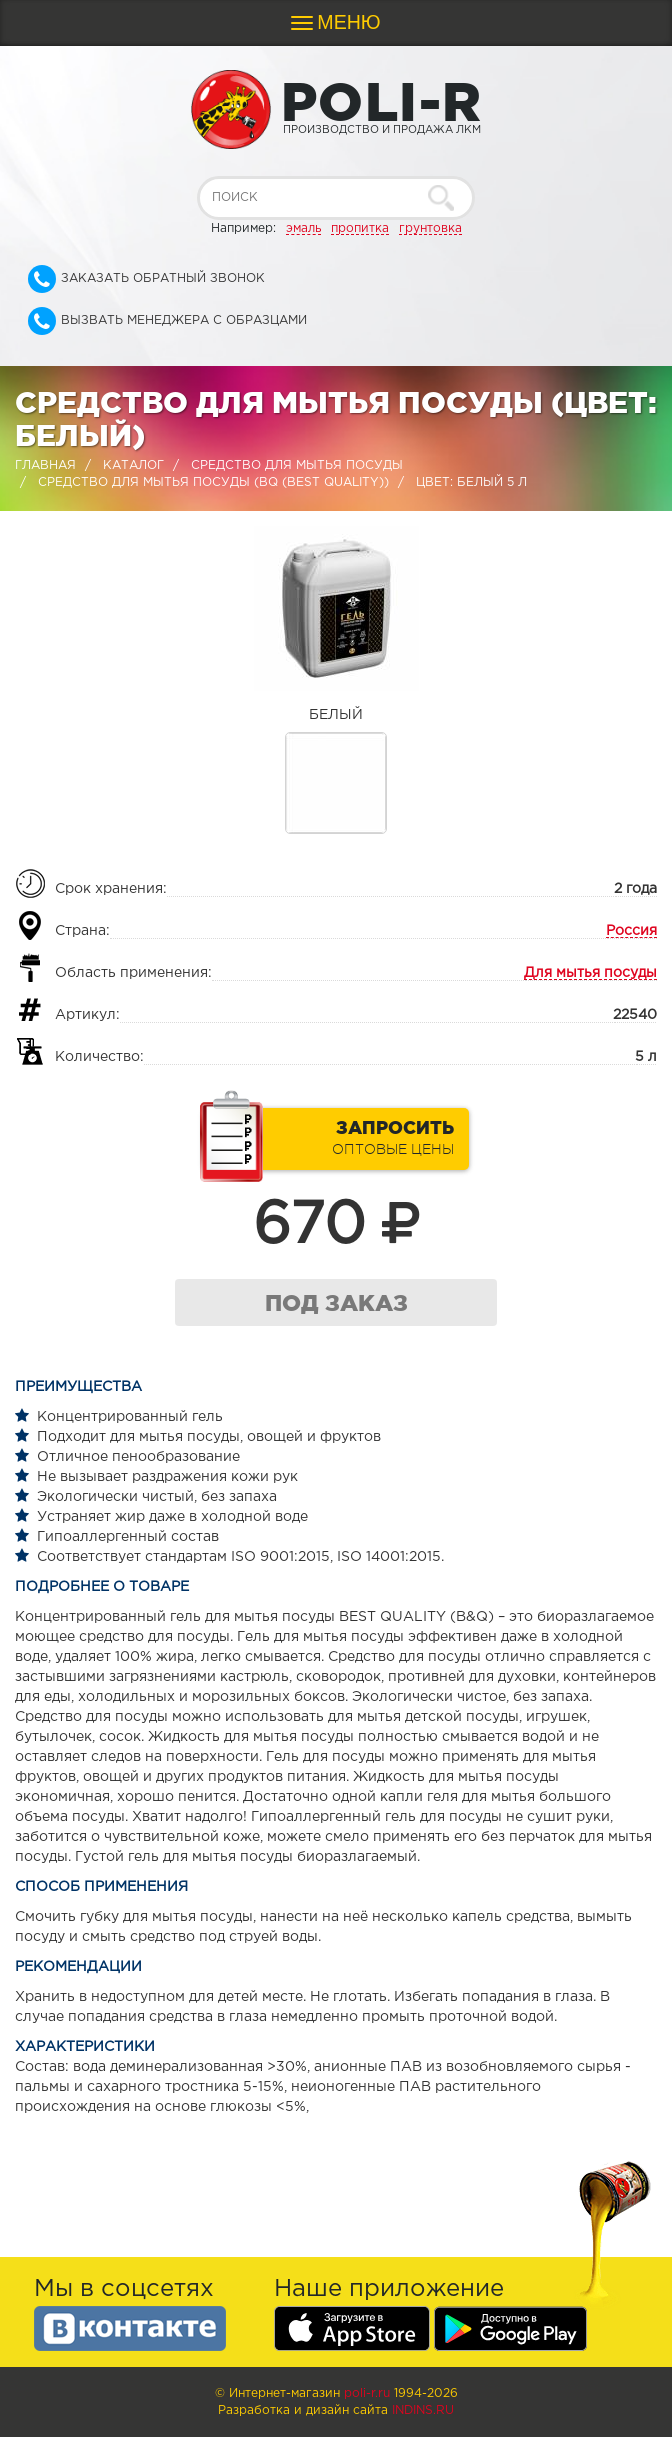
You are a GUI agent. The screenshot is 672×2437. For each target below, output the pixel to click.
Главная (45, 465)
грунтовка (430, 228)
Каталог (133, 465)
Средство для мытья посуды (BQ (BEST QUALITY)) (213, 482)
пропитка (360, 228)
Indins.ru (423, 2410)
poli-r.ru (367, 2393)
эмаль (303, 228)
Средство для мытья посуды (297, 465)
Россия (631, 931)
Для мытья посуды (590, 973)
